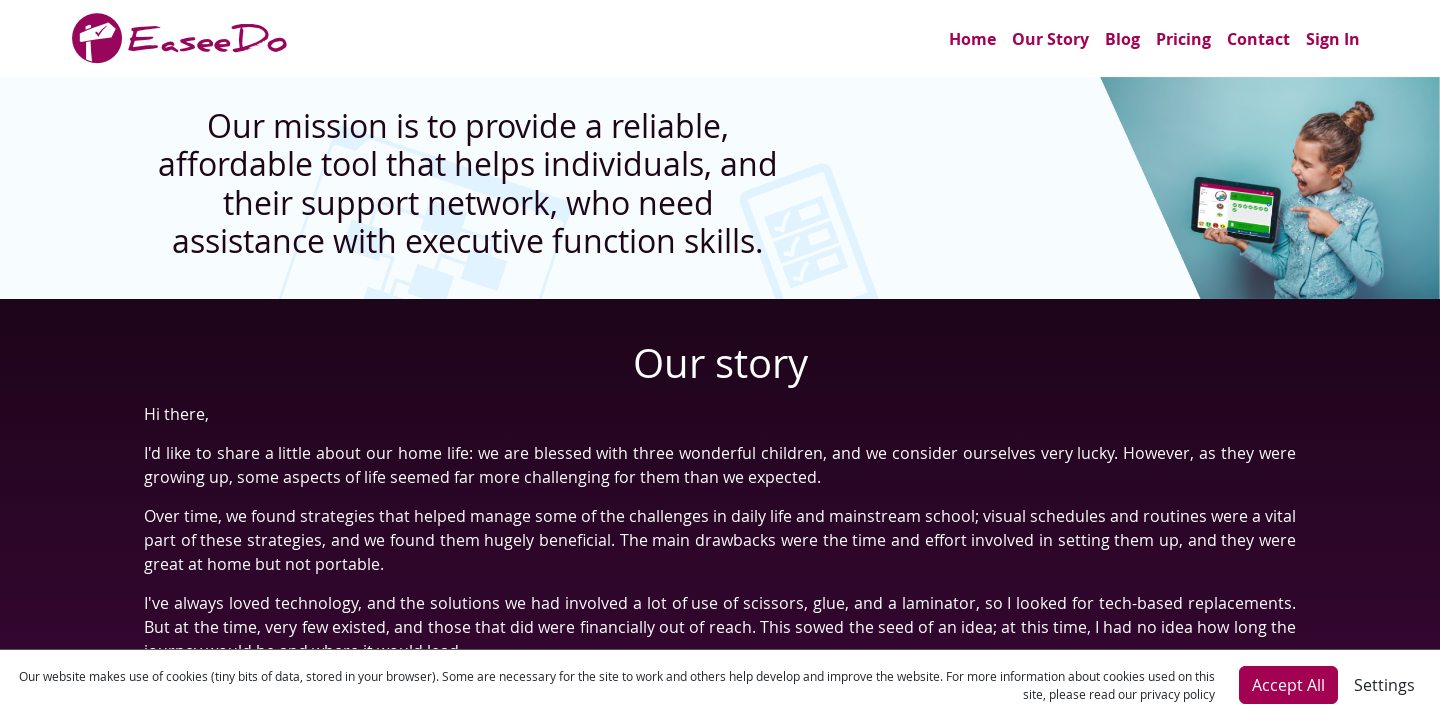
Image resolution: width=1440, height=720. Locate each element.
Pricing (1183, 39)
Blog (1122, 39)
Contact (1258, 39)
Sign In (1333, 39)
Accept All (1288, 685)
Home (972, 39)
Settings (1384, 685)
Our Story (1050, 39)
